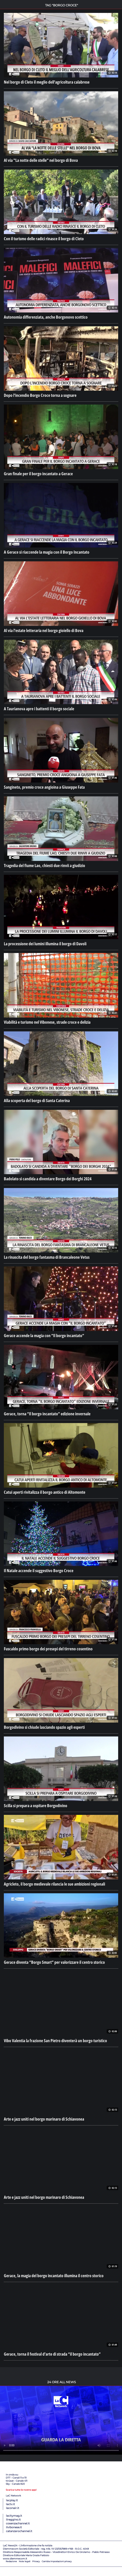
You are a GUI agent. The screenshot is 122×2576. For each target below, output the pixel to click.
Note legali (24, 2561)
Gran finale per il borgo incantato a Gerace (38, 473)
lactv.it (10, 2504)
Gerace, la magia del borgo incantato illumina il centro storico (54, 2275)
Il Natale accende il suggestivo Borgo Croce (38, 1570)
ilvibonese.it (14, 2527)
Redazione (11, 2561)
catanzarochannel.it (19, 2531)
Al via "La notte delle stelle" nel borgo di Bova (41, 160)
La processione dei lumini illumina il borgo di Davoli (45, 943)
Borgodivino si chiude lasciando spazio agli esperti (44, 1727)
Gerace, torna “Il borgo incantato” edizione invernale (47, 1413)
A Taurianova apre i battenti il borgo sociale (39, 708)
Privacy (36, 2561)
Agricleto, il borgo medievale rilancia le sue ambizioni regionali (54, 1884)
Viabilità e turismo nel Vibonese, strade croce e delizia (47, 1022)
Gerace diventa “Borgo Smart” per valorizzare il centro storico (54, 1962)
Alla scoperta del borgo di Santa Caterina (37, 1100)
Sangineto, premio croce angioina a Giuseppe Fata (44, 787)
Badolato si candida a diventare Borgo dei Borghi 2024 (47, 1178)
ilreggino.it (13, 2519)
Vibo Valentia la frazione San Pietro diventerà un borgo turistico (55, 2040)
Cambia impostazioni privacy (57, 2561)
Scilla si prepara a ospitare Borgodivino (35, 1805)
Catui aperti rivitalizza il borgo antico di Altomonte (44, 1492)
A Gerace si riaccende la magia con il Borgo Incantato (46, 552)
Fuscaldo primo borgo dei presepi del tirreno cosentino (48, 1649)
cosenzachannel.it (18, 2523)
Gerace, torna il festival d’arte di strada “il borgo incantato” (52, 2354)
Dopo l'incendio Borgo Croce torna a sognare (40, 395)
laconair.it (12, 2508)
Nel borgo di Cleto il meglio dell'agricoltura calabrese (47, 82)
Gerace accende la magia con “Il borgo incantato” (44, 1335)
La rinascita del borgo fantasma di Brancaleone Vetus (47, 1257)
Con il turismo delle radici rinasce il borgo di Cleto (44, 238)
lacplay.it (12, 2500)
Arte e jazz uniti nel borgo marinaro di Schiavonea (44, 2119)
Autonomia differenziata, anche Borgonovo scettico (46, 317)
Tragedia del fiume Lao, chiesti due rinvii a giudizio (44, 865)
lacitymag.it (14, 2515)
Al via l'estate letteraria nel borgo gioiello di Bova (43, 630)
